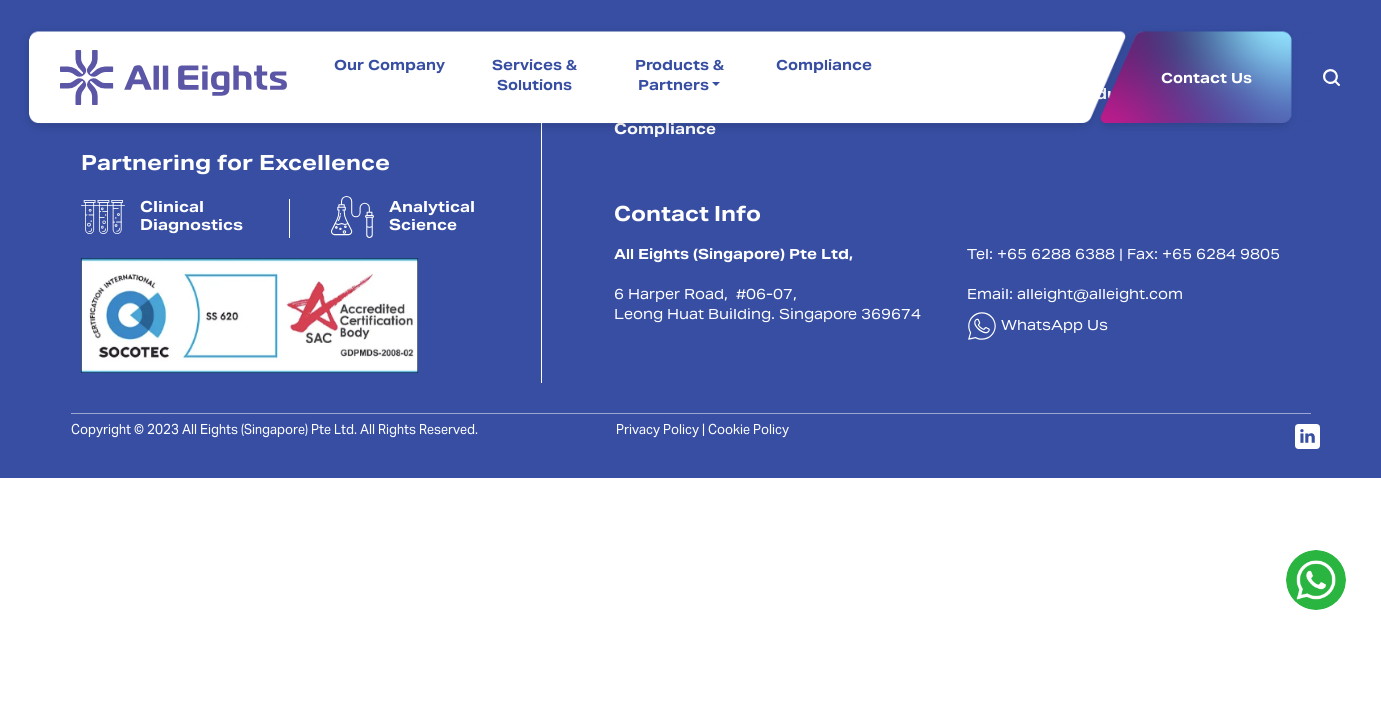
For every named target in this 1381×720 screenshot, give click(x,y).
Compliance (824, 67)
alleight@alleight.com (1100, 296)
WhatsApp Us (1037, 327)
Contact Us (1206, 78)
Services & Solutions (534, 77)
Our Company (389, 67)
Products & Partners (679, 77)
